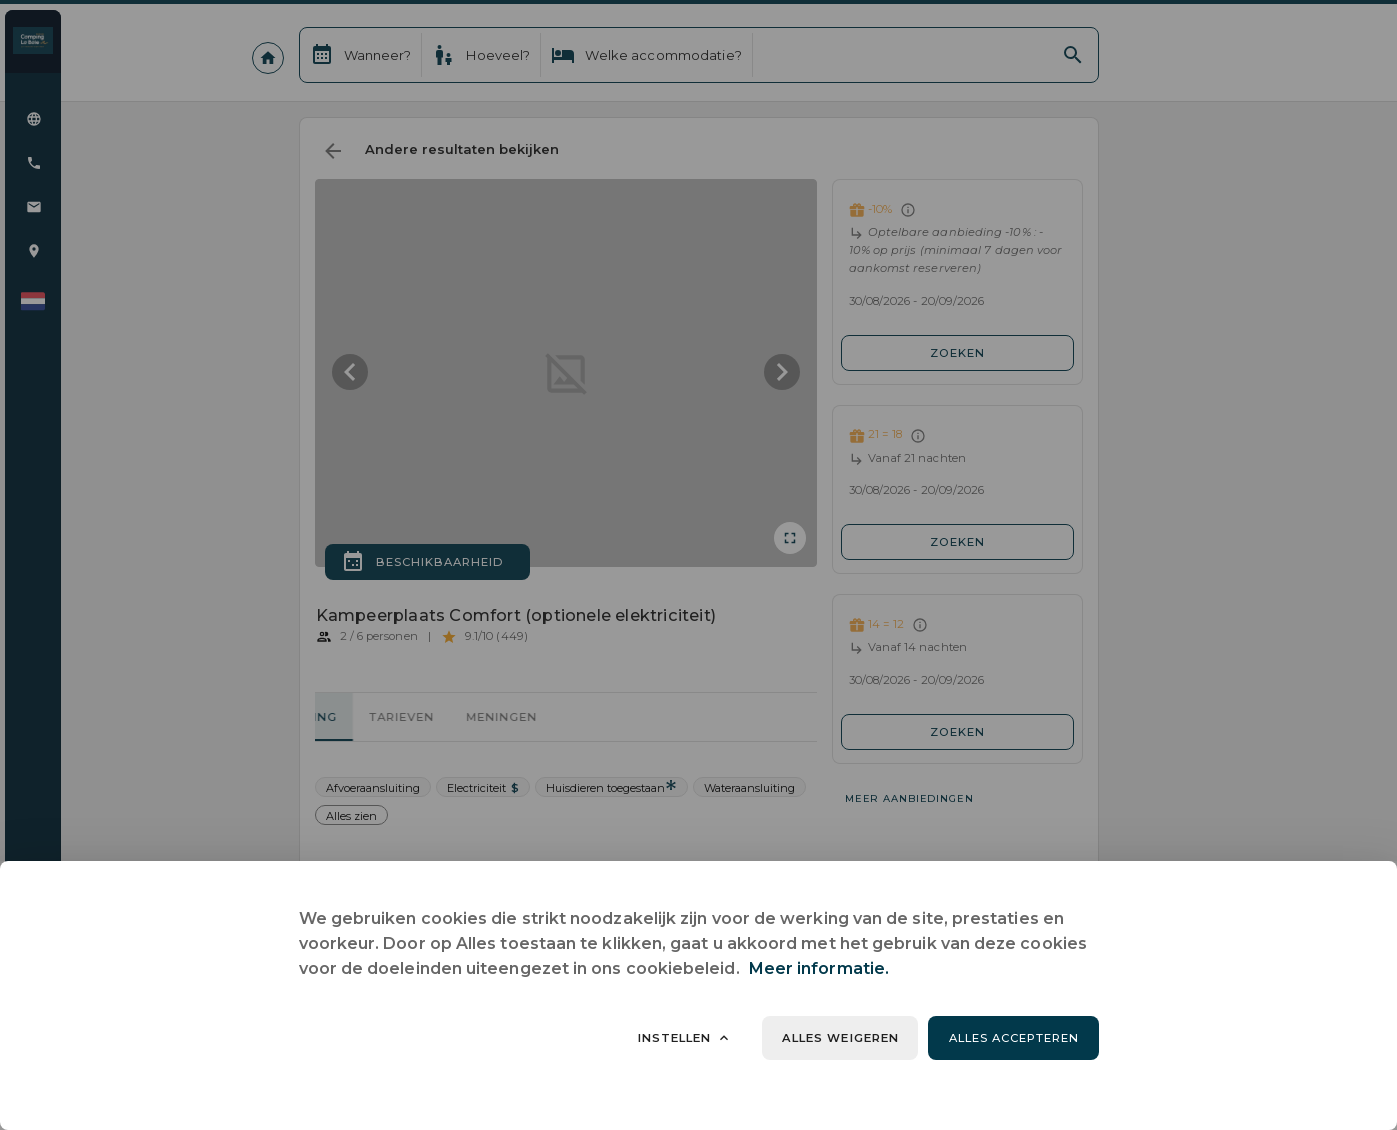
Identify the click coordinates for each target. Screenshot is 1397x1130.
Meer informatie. (819, 968)
